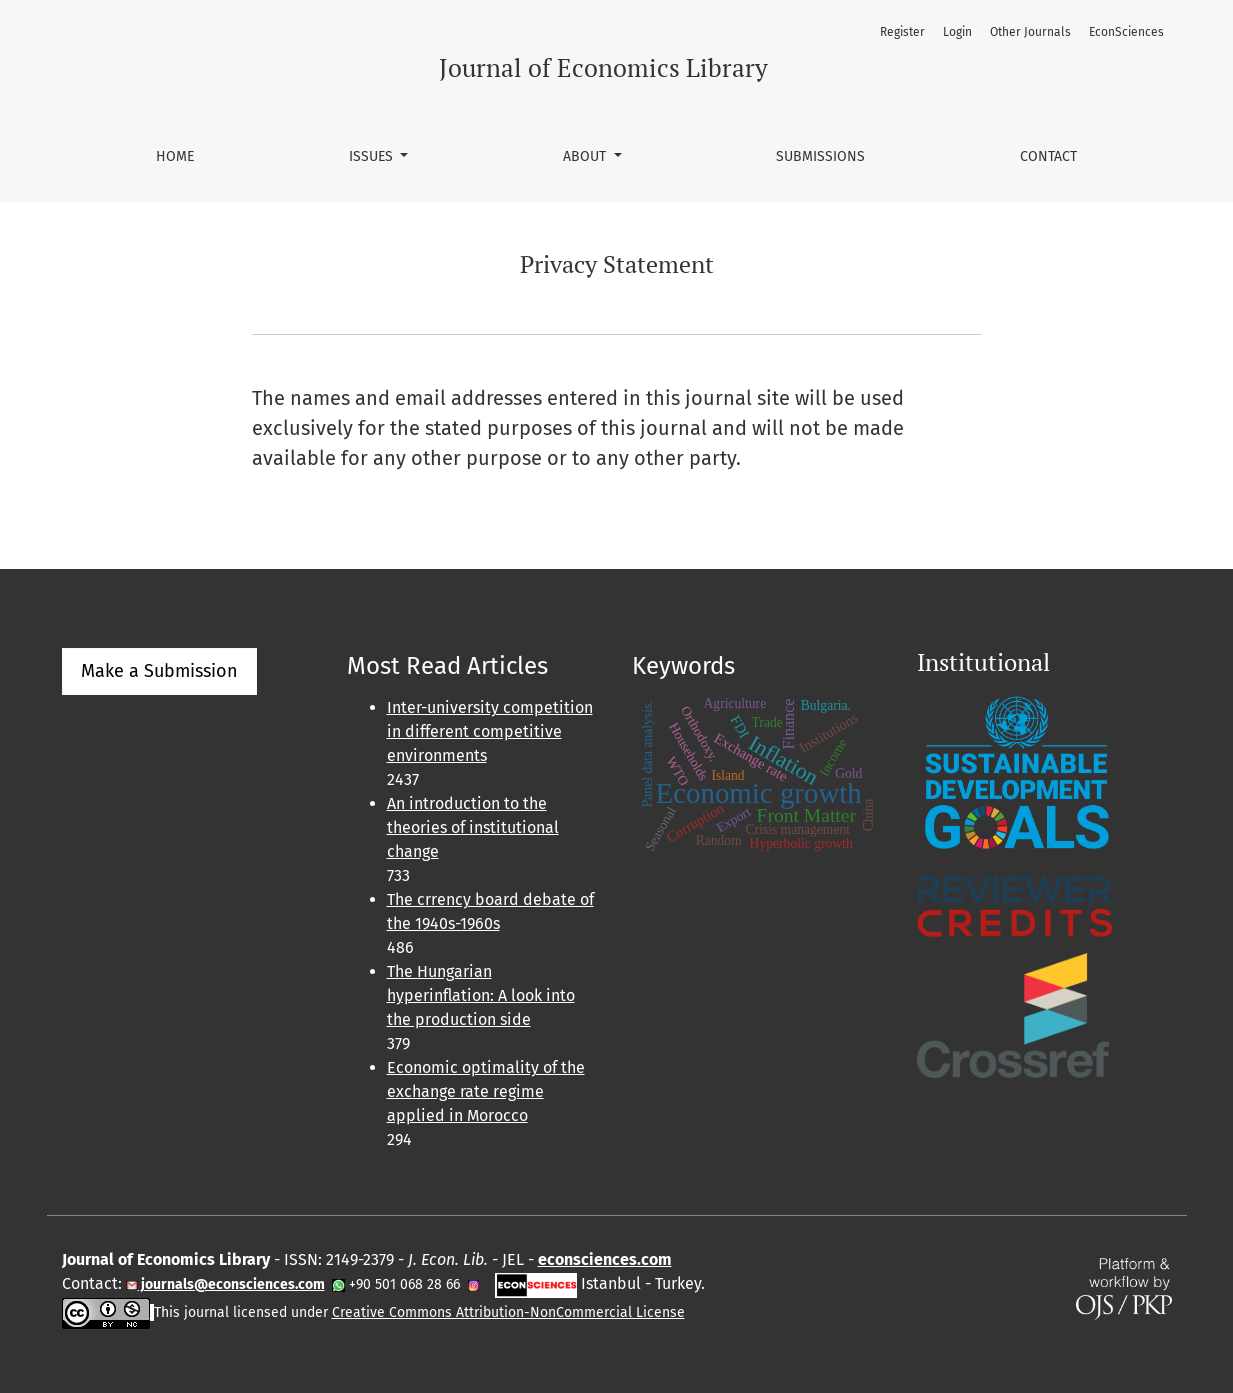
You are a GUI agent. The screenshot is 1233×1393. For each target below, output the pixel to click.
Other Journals (1030, 32)
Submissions (820, 156)
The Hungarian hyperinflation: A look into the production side (481, 995)
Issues (373, 156)
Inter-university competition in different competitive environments (490, 731)
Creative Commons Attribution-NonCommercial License (508, 1312)
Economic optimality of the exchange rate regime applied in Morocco (486, 1091)
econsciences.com (605, 1259)
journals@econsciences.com (231, 1284)
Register (902, 32)
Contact (1048, 156)
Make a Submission (159, 671)
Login (957, 32)
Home (175, 156)
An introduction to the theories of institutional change (473, 827)
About (586, 156)
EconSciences (1126, 32)
